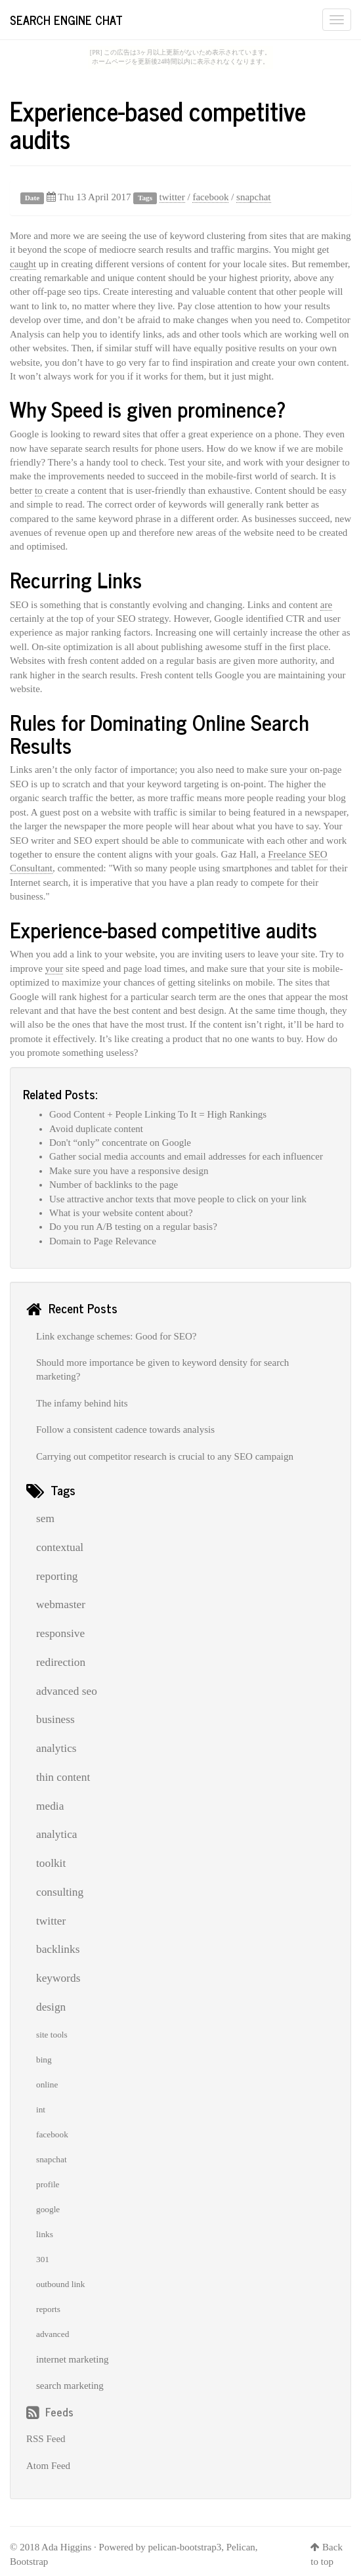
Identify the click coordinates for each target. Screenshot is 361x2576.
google (48, 2209)
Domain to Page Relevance (102, 1241)
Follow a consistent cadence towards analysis (125, 1429)
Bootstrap (29, 2561)
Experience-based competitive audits (158, 124)
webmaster (60, 1604)
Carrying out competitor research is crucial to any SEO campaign (164, 1456)
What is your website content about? (121, 1213)
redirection (60, 1662)
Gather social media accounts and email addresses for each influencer (186, 1156)
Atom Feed (48, 2465)
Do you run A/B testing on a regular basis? (133, 1226)
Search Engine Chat (66, 20)
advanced (52, 2334)
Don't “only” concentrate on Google (120, 1142)
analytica (56, 1834)
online (47, 2084)
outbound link (60, 2284)
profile (48, 2184)
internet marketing (72, 2359)
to (39, 490)
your (54, 968)
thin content (63, 1777)
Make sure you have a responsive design (128, 1171)
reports (48, 2309)
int (40, 2109)
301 (42, 2259)
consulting (59, 1892)
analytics (56, 1748)
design (51, 2007)
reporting (57, 1576)
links (44, 2234)
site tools (52, 2035)
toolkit (51, 1863)
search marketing (70, 2385)
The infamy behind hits (82, 1403)
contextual (59, 1547)
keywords (58, 1978)
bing (44, 2059)
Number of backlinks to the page (113, 1184)
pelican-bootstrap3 (185, 2547)
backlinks (57, 1949)
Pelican (240, 2547)
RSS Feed (46, 2439)
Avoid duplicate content (96, 1129)
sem (45, 1518)
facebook (210, 197)
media (50, 1806)
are (326, 605)
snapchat (253, 197)
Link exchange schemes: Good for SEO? (116, 1336)
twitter (172, 197)
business (55, 1719)
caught (23, 264)
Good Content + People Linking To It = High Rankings (157, 1114)
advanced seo (66, 1691)
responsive (60, 1633)
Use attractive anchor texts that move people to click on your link (178, 1199)
